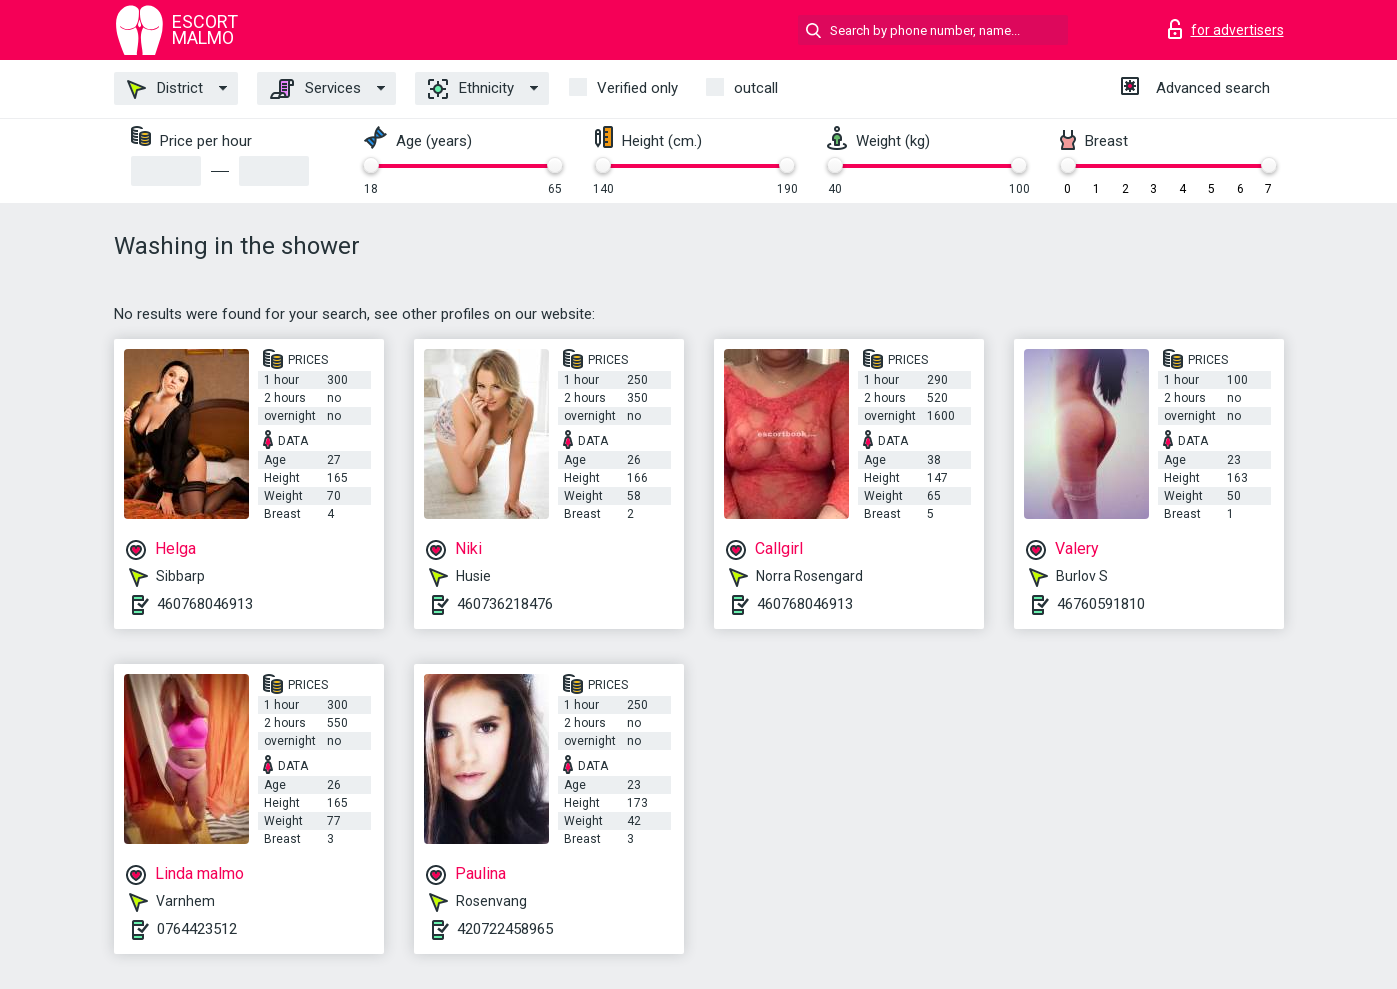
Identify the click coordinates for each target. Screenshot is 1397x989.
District (165, 89)
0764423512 (197, 929)
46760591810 (1101, 604)
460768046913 (205, 604)
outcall (756, 88)
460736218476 (505, 604)
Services (315, 89)
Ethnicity (471, 89)
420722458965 (505, 929)
